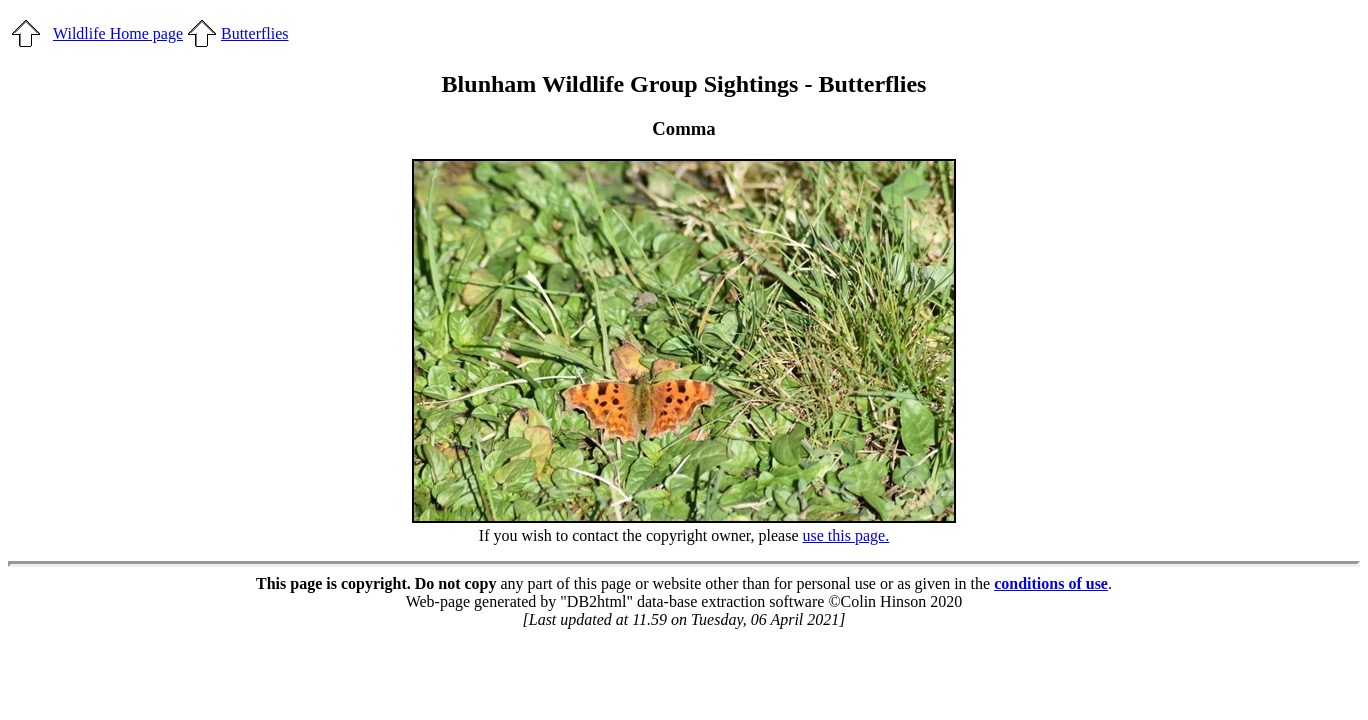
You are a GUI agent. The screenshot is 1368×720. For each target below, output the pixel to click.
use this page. (846, 535)
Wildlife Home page (118, 33)
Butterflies (255, 33)
